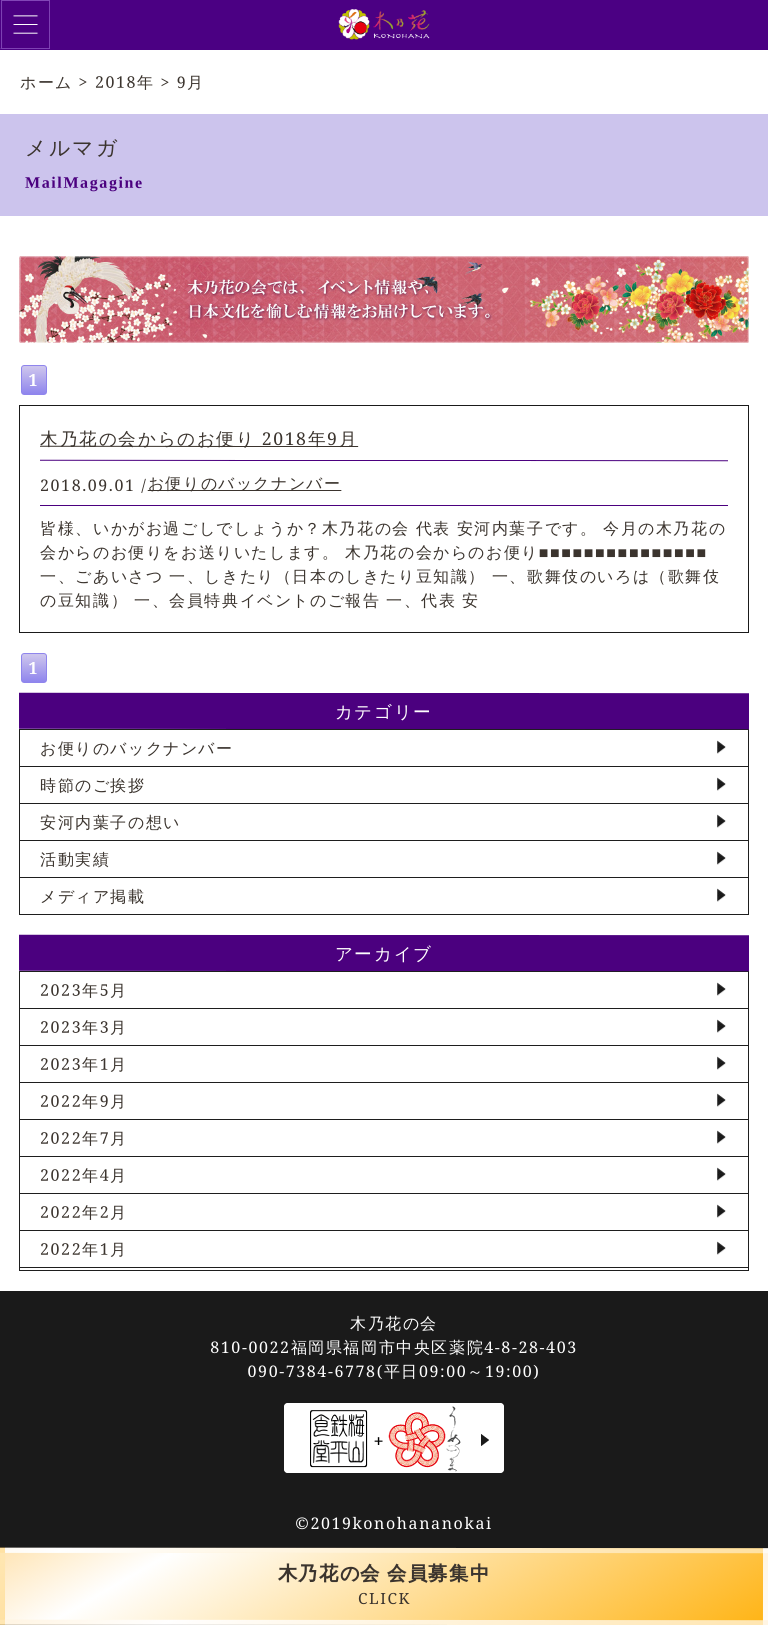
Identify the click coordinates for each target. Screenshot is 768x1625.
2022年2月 (84, 1212)
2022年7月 (84, 1138)
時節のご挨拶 (93, 785)
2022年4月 (84, 1175)
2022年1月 (84, 1249)
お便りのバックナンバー (245, 483)
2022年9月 (84, 1101)
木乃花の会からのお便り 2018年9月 (199, 438)
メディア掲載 (93, 896)
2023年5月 (84, 990)
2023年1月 (84, 1064)
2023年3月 (84, 1027)
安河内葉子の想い (110, 822)
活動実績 (75, 859)
